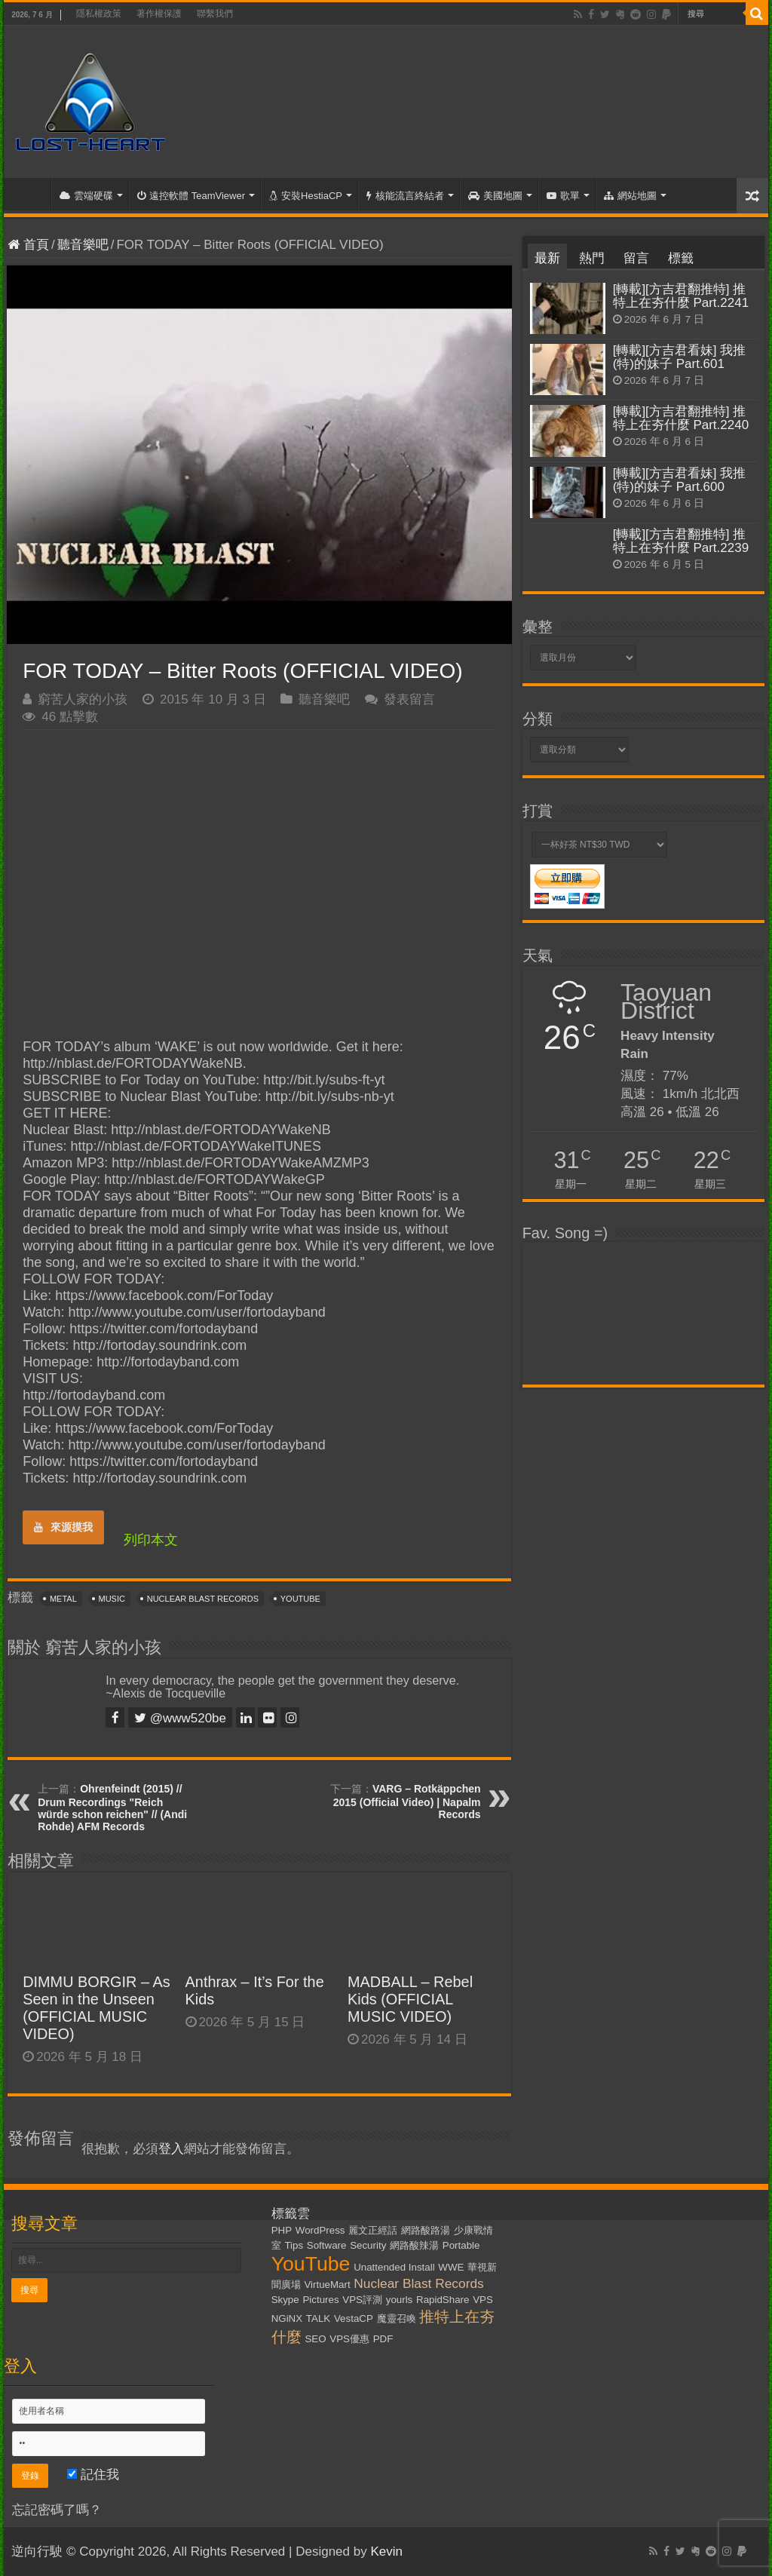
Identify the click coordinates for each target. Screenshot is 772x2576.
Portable (461, 2245)
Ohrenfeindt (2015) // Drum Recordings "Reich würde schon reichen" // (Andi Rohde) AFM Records (112, 1807)
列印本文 (151, 1539)
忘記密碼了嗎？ (57, 2510)
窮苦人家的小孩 (82, 699)
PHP (281, 2230)
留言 (636, 258)
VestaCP (353, 2318)
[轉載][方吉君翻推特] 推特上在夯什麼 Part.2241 (681, 296)
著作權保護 (159, 13)
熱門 (592, 258)
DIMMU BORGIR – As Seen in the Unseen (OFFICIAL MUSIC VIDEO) (96, 2007)
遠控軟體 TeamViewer (191, 195)
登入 (171, 2149)
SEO (315, 2338)
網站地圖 (630, 195)
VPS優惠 (349, 2338)
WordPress (320, 2230)
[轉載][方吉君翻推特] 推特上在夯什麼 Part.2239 (681, 541)
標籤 (681, 258)
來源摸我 (63, 1527)
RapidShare (442, 2299)
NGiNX (286, 2318)
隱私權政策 (98, 13)
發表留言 (409, 699)
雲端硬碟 (86, 195)
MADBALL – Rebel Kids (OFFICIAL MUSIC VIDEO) (410, 1999)
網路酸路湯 (425, 2230)
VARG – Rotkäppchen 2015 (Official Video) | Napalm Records (407, 1801)
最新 (547, 258)
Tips (293, 2245)
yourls (399, 2299)
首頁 (31, 194)
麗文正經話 (372, 2230)
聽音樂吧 (83, 245)
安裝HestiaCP (305, 195)
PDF (383, 2338)
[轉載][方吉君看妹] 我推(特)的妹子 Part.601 (679, 357)
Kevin (386, 2551)
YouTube (300, 1598)
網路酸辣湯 (414, 2245)
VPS (483, 2299)
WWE (451, 2267)
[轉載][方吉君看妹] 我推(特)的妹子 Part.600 (679, 480)
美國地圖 (495, 195)
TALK (318, 2318)
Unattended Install (394, 2267)
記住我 (93, 2474)
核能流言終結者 (405, 195)
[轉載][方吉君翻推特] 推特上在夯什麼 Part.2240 (681, 418)
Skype (285, 2299)
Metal (63, 1598)
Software (327, 2245)
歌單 (563, 195)
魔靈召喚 (396, 2318)
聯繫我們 (215, 13)
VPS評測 (362, 2299)
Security (368, 2245)
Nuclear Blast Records (203, 1598)
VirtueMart (327, 2284)
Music (112, 1598)
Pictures (320, 2299)
